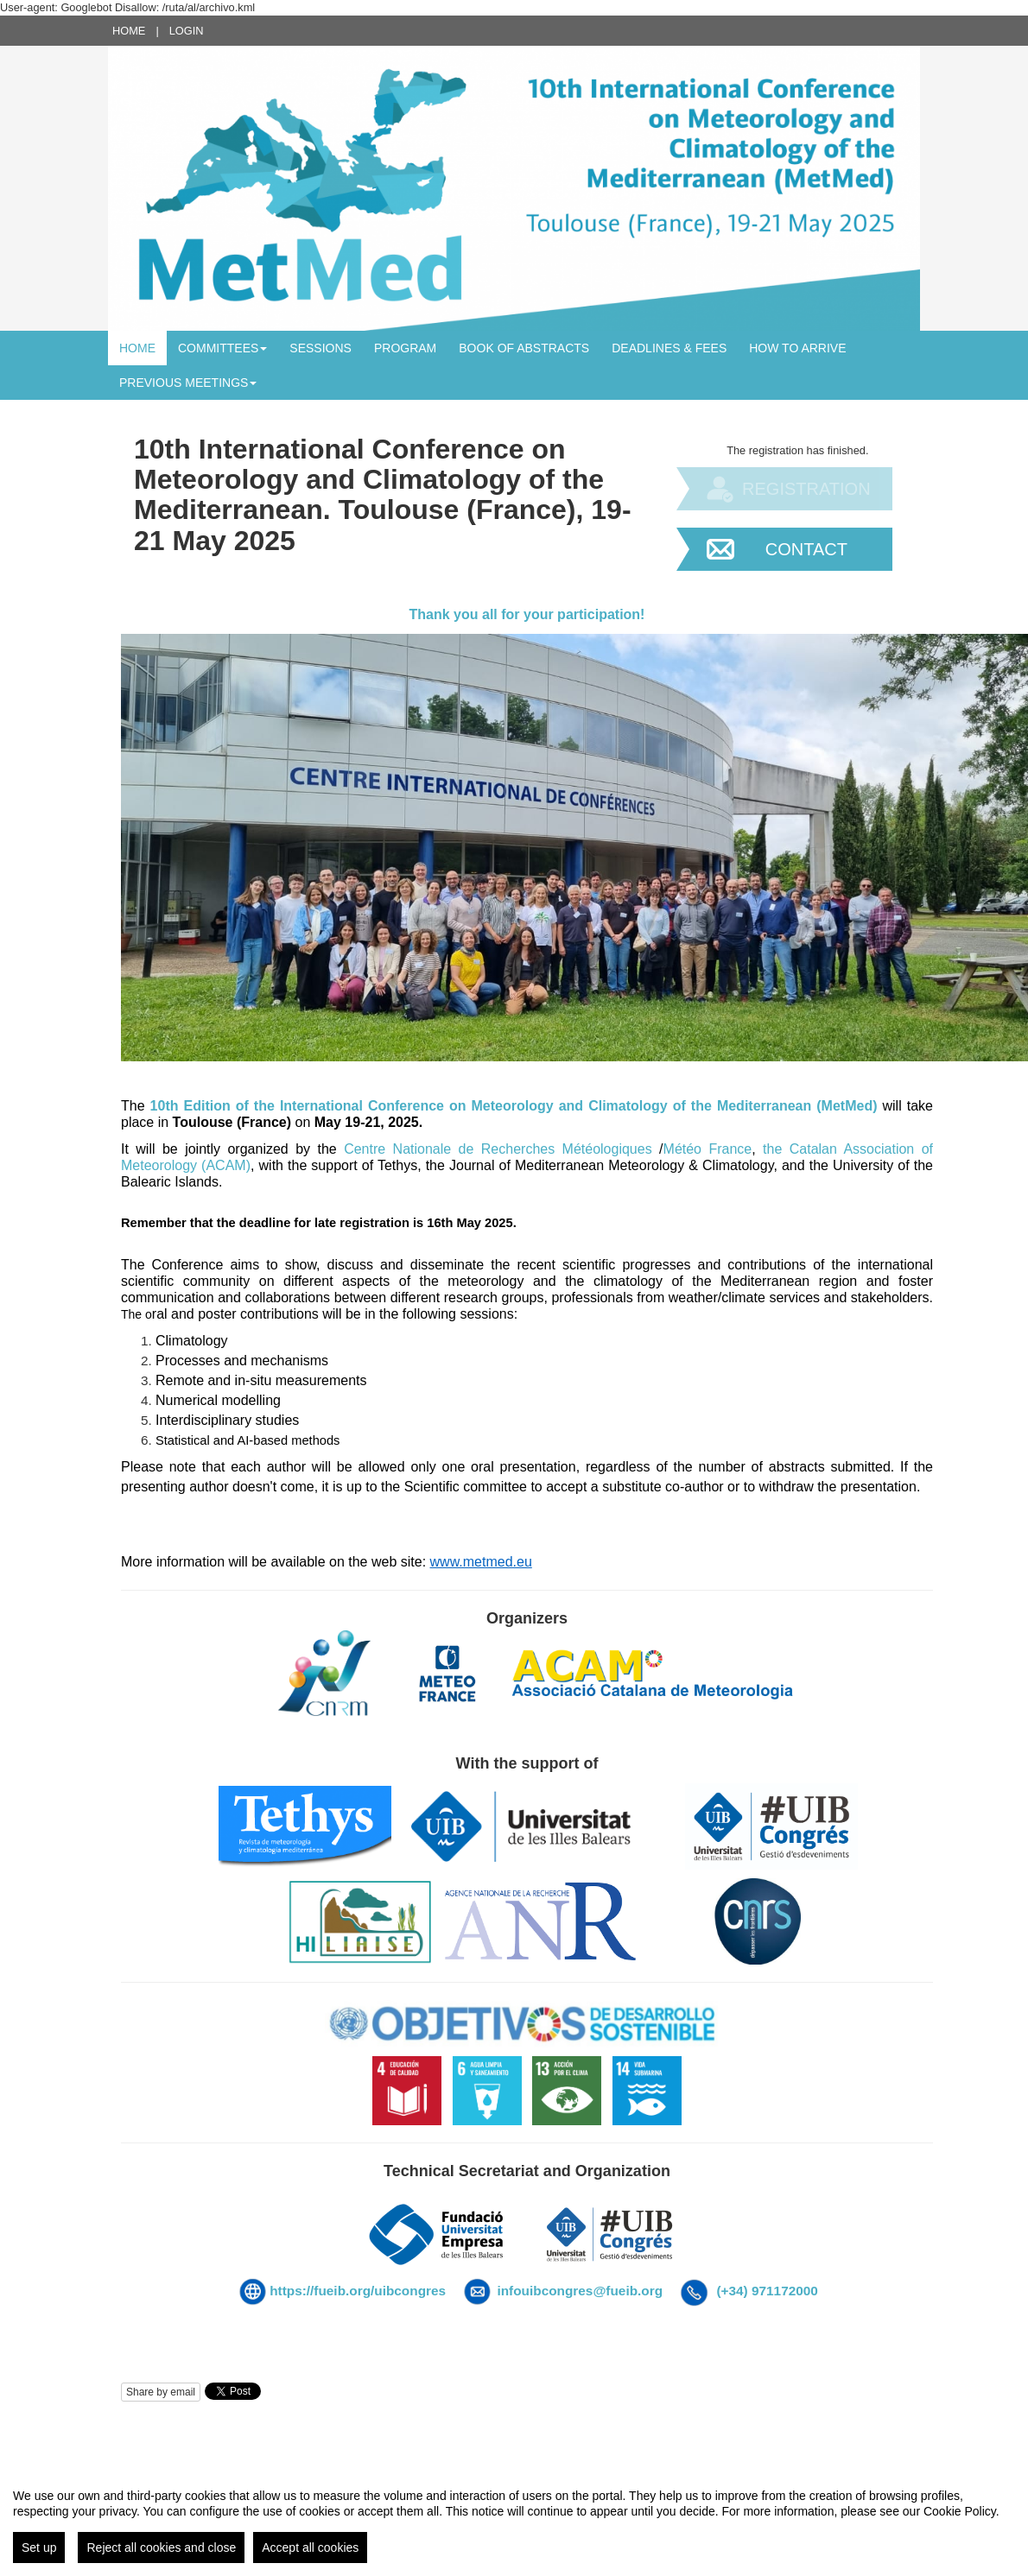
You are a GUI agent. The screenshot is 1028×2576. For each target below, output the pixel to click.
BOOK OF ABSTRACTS (524, 348)
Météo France (707, 1149)
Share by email (160, 2392)
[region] (514, 2519)
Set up (39, 2547)
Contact (806, 549)
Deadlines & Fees (669, 348)
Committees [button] (222, 348)
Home (128, 30)
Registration (806, 488)
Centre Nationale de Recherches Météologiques (498, 1149)
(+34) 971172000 (766, 2290)
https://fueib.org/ (322, 2290)
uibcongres (411, 2290)
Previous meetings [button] (188, 382)
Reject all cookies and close (161, 2547)
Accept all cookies (310, 2547)
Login (186, 30)
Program (405, 348)
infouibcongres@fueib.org (580, 2290)
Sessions (320, 348)
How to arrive (797, 348)
